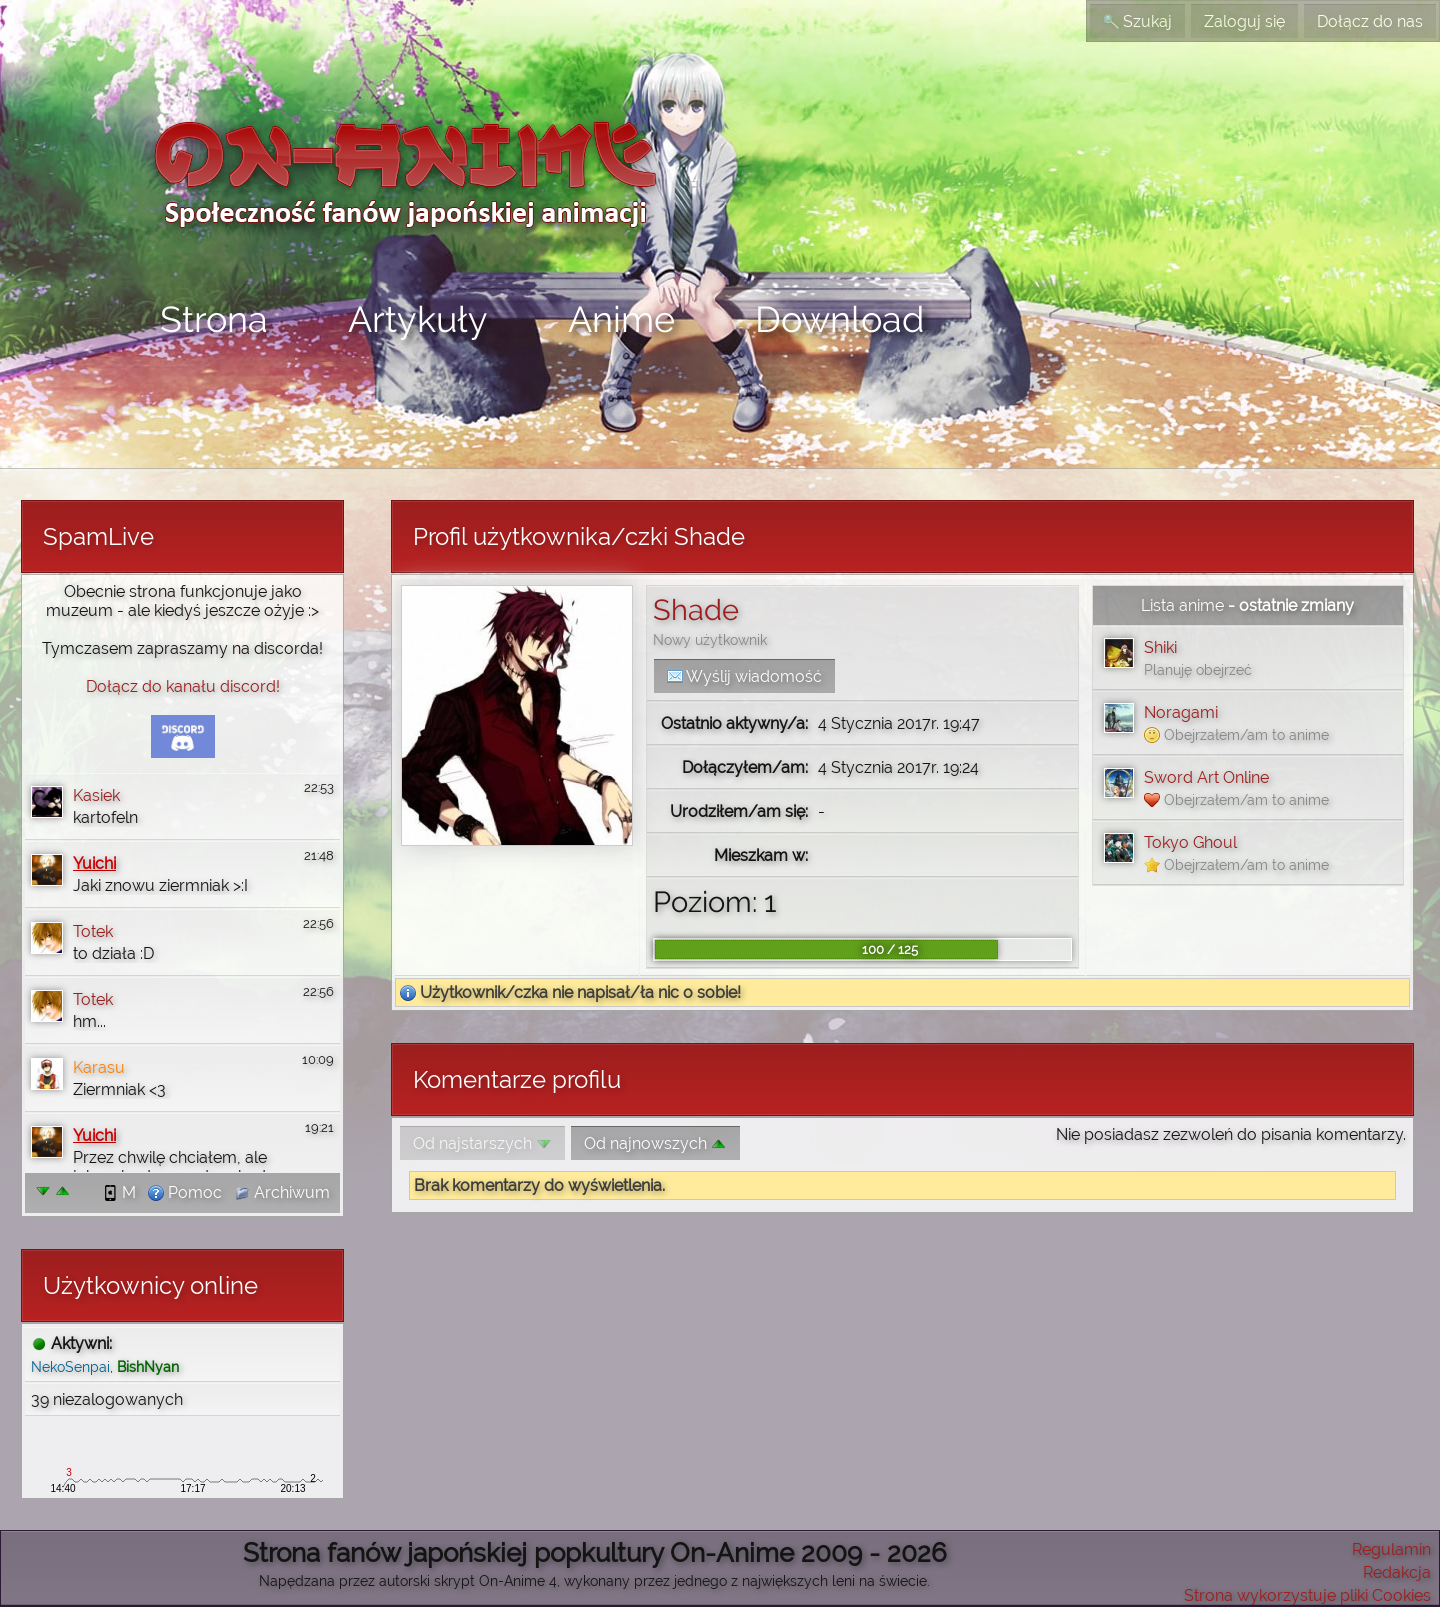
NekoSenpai (70, 1366)
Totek (93, 931)
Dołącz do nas (1370, 21)
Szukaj (1137, 21)
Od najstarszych (482, 1143)
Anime (621, 319)
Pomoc (185, 1192)
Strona (214, 319)
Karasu (99, 1067)
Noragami (1181, 712)
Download (839, 319)
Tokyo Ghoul (1190, 842)
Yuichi (94, 863)
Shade (696, 610)
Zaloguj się (1244, 21)
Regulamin (1391, 1549)
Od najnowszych (655, 1143)
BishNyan (148, 1366)
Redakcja (1397, 1572)
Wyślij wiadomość (744, 676)
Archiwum (282, 1192)
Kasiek (96, 795)
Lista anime (1182, 605)
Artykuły (418, 319)
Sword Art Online (1206, 777)
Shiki (1160, 647)
